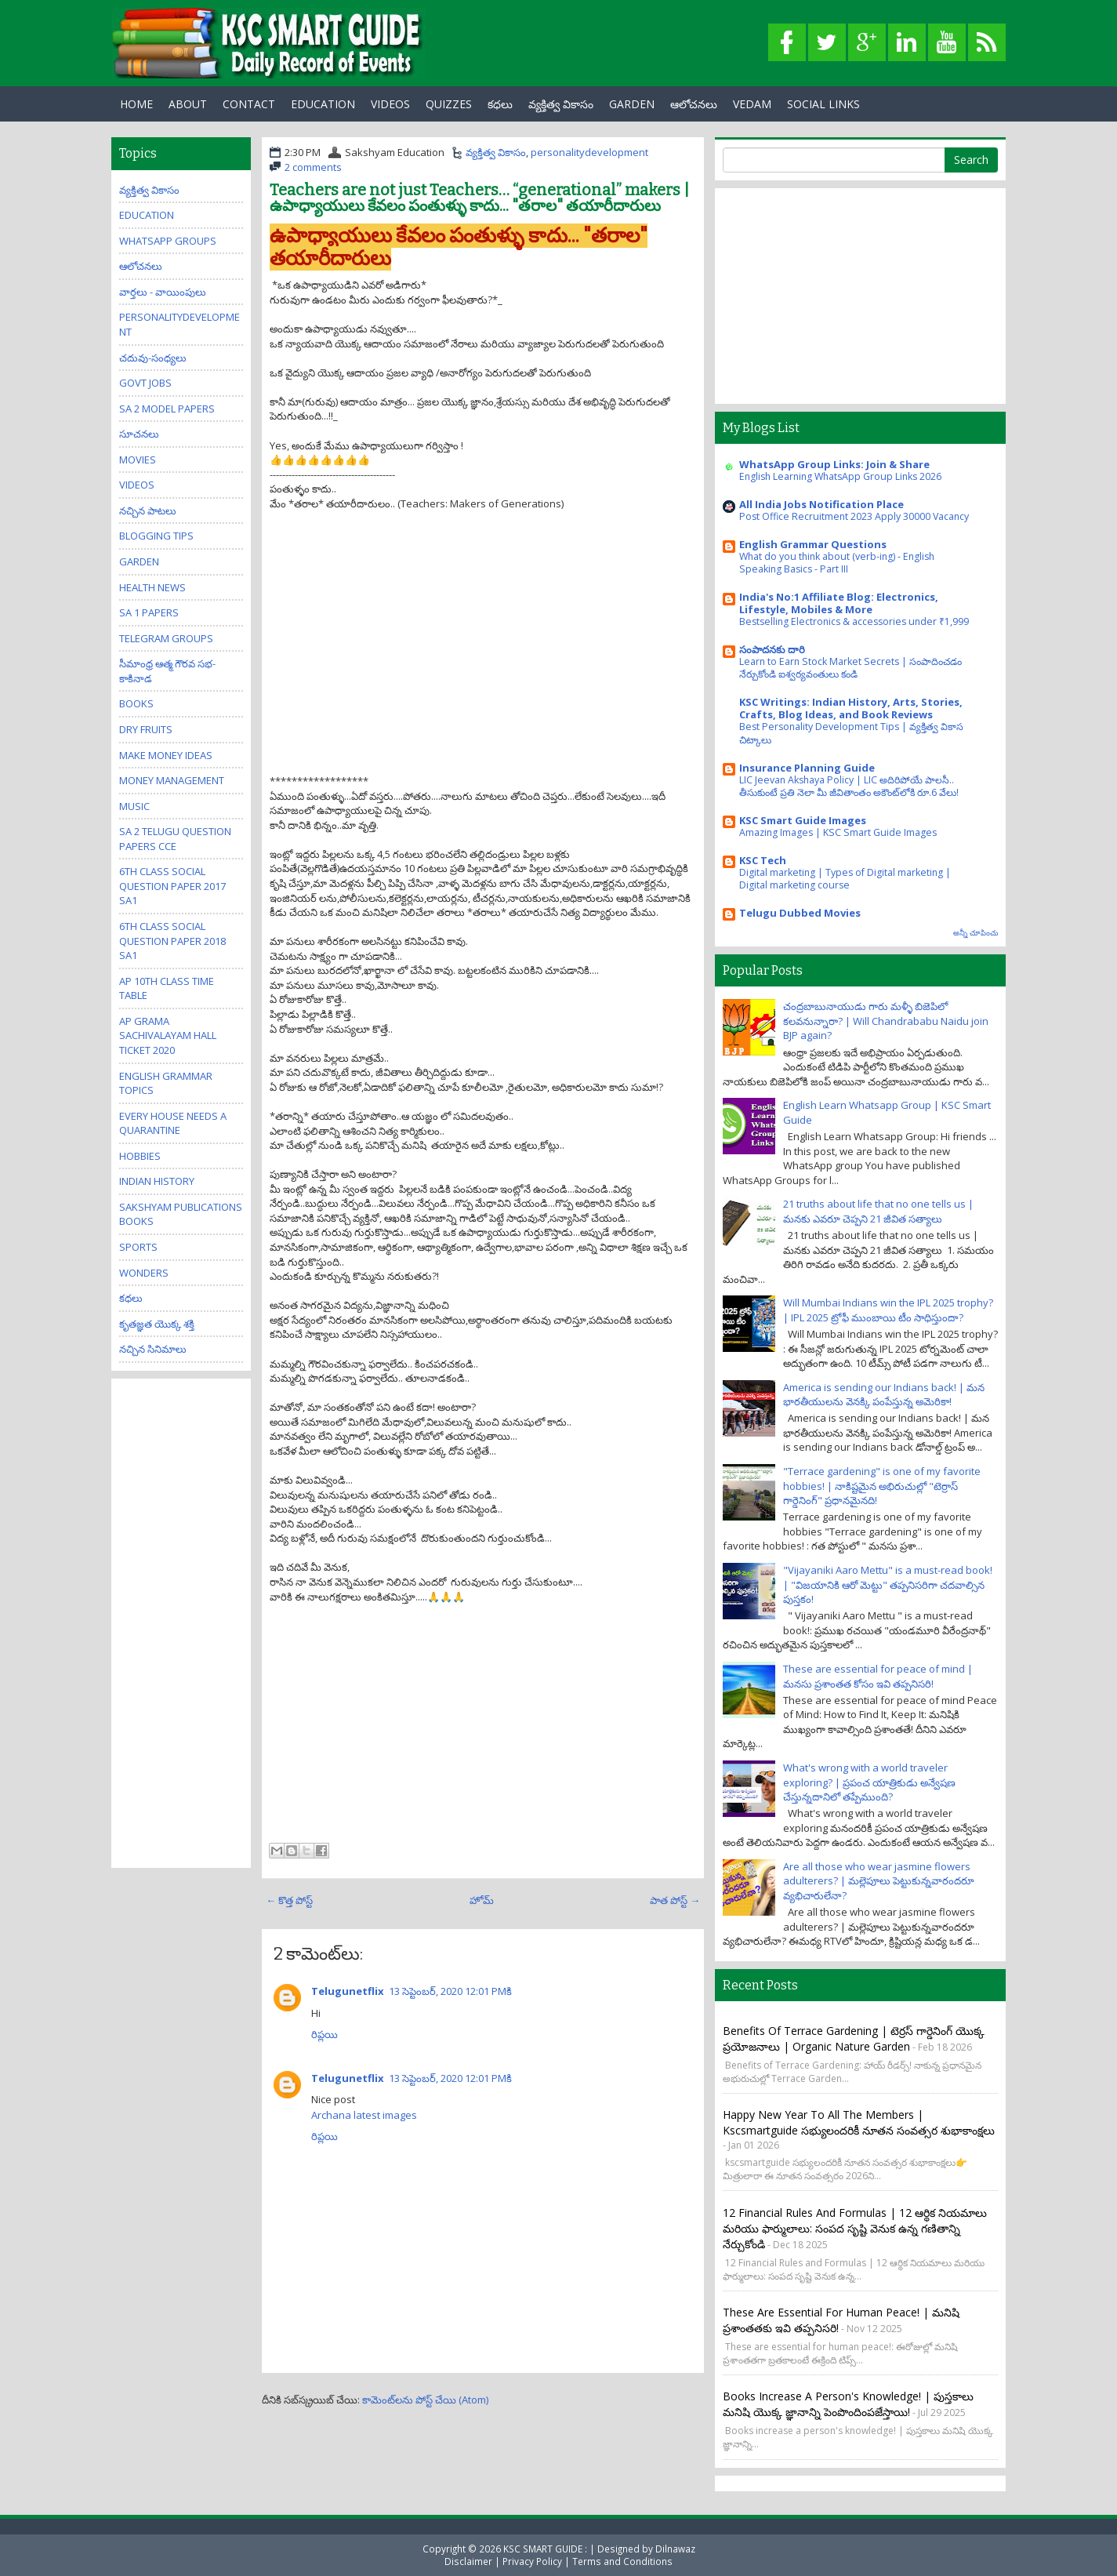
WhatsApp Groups (167, 241)
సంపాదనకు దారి (772, 649)
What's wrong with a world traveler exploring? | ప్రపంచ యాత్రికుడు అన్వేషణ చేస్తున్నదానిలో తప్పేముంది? (869, 1782)
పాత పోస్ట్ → (675, 1900)
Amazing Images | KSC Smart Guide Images (838, 832)
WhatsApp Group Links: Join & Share (834, 464)
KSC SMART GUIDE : (546, 2548)
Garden (139, 561)
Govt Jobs (145, 383)
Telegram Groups (166, 638)
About (188, 103)
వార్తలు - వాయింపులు (162, 292)
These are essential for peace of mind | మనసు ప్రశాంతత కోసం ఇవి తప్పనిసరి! (878, 1676)
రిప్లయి (324, 2034)
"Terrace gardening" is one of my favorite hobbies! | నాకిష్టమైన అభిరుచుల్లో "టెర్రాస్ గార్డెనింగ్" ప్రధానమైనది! (882, 1485)
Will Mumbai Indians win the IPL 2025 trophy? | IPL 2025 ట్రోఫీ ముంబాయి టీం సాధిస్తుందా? (888, 1309)
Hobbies (140, 1156)
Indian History (156, 1181)
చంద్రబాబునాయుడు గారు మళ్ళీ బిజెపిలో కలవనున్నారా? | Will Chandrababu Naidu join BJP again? (885, 1020)
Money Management (171, 780)
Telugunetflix (347, 1991)
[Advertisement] (483, 664)
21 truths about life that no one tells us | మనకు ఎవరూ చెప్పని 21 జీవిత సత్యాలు (878, 1211)
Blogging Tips (156, 536)
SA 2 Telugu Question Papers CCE (175, 838)
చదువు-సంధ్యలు (153, 358)
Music (134, 806)
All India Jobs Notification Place (821, 504)
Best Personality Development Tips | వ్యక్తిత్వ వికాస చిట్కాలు (851, 733)
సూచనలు (139, 434)
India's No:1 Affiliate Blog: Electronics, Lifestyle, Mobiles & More (838, 603)
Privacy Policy (532, 2561)
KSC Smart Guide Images (802, 820)
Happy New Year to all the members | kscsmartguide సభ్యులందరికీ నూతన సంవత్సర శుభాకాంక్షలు (859, 2122)
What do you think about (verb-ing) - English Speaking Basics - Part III (836, 563)
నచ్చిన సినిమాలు (153, 1349)
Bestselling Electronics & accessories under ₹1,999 (854, 621)
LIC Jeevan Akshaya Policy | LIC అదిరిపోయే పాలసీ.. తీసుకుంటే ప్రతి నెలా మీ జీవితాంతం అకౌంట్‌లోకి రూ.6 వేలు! (849, 786)
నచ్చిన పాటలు (147, 510)
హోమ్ (482, 1900)
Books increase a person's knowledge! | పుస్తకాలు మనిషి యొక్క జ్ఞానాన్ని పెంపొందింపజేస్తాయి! (848, 2404)
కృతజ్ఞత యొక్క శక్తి (156, 1324)
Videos (390, 103)
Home (136, 103)
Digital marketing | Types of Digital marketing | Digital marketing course (845, 879)
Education (146, 215)
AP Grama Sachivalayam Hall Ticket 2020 (167, 1035)
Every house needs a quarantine (173, 1123)
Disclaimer (468, 2561)
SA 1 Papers (149, 612)
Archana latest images (364, 2115)
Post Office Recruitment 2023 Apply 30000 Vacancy (854, 516)
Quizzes (449, 103)
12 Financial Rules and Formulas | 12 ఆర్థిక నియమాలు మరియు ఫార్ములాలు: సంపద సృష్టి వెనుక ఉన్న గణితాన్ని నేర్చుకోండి (855, 2228)
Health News (152, 587)
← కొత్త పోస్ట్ (289, 1900)
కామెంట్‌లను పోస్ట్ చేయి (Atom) (425, 2400)
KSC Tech (762, 860)
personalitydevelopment (589, 152)
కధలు (500, 103)
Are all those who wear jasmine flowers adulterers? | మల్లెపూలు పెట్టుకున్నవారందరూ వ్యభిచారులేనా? (878, 1880)
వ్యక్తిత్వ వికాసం (560, 103)
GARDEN (632, 103)
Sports (138, 1247)
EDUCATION (323, 103)
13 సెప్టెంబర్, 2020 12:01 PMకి (450, 1991)
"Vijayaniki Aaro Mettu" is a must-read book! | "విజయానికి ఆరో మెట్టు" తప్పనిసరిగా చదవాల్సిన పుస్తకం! (887, 1584)
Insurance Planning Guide (807, 768)
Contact (249, 103)
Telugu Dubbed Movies (800, 913)
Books (136, 703)
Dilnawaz (675, 2548)
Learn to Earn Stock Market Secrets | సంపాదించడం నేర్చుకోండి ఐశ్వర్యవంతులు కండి (850, 668)
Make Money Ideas (165, 755)
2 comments (313, 167)
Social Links (823, 103)
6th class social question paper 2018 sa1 (172, 940)
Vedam (752, 103)
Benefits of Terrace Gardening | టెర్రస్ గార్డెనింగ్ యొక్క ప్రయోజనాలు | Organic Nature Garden (854, 2038)
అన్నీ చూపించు (975, 933)
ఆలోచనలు (693, 103)
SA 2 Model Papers (167, 408)
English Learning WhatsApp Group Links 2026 (840, 476)
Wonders (144, 1273)
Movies (137, 459)
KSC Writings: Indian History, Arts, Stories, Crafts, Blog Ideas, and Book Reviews (851, 708)
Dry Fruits (145, 729)
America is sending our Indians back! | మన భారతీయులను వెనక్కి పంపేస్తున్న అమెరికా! (884, 1394)
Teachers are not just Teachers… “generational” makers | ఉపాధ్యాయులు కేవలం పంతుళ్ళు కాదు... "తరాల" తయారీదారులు (479, 197)
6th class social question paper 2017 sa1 (172, 885)
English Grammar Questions (813, 544)
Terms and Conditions (622, 2561)
